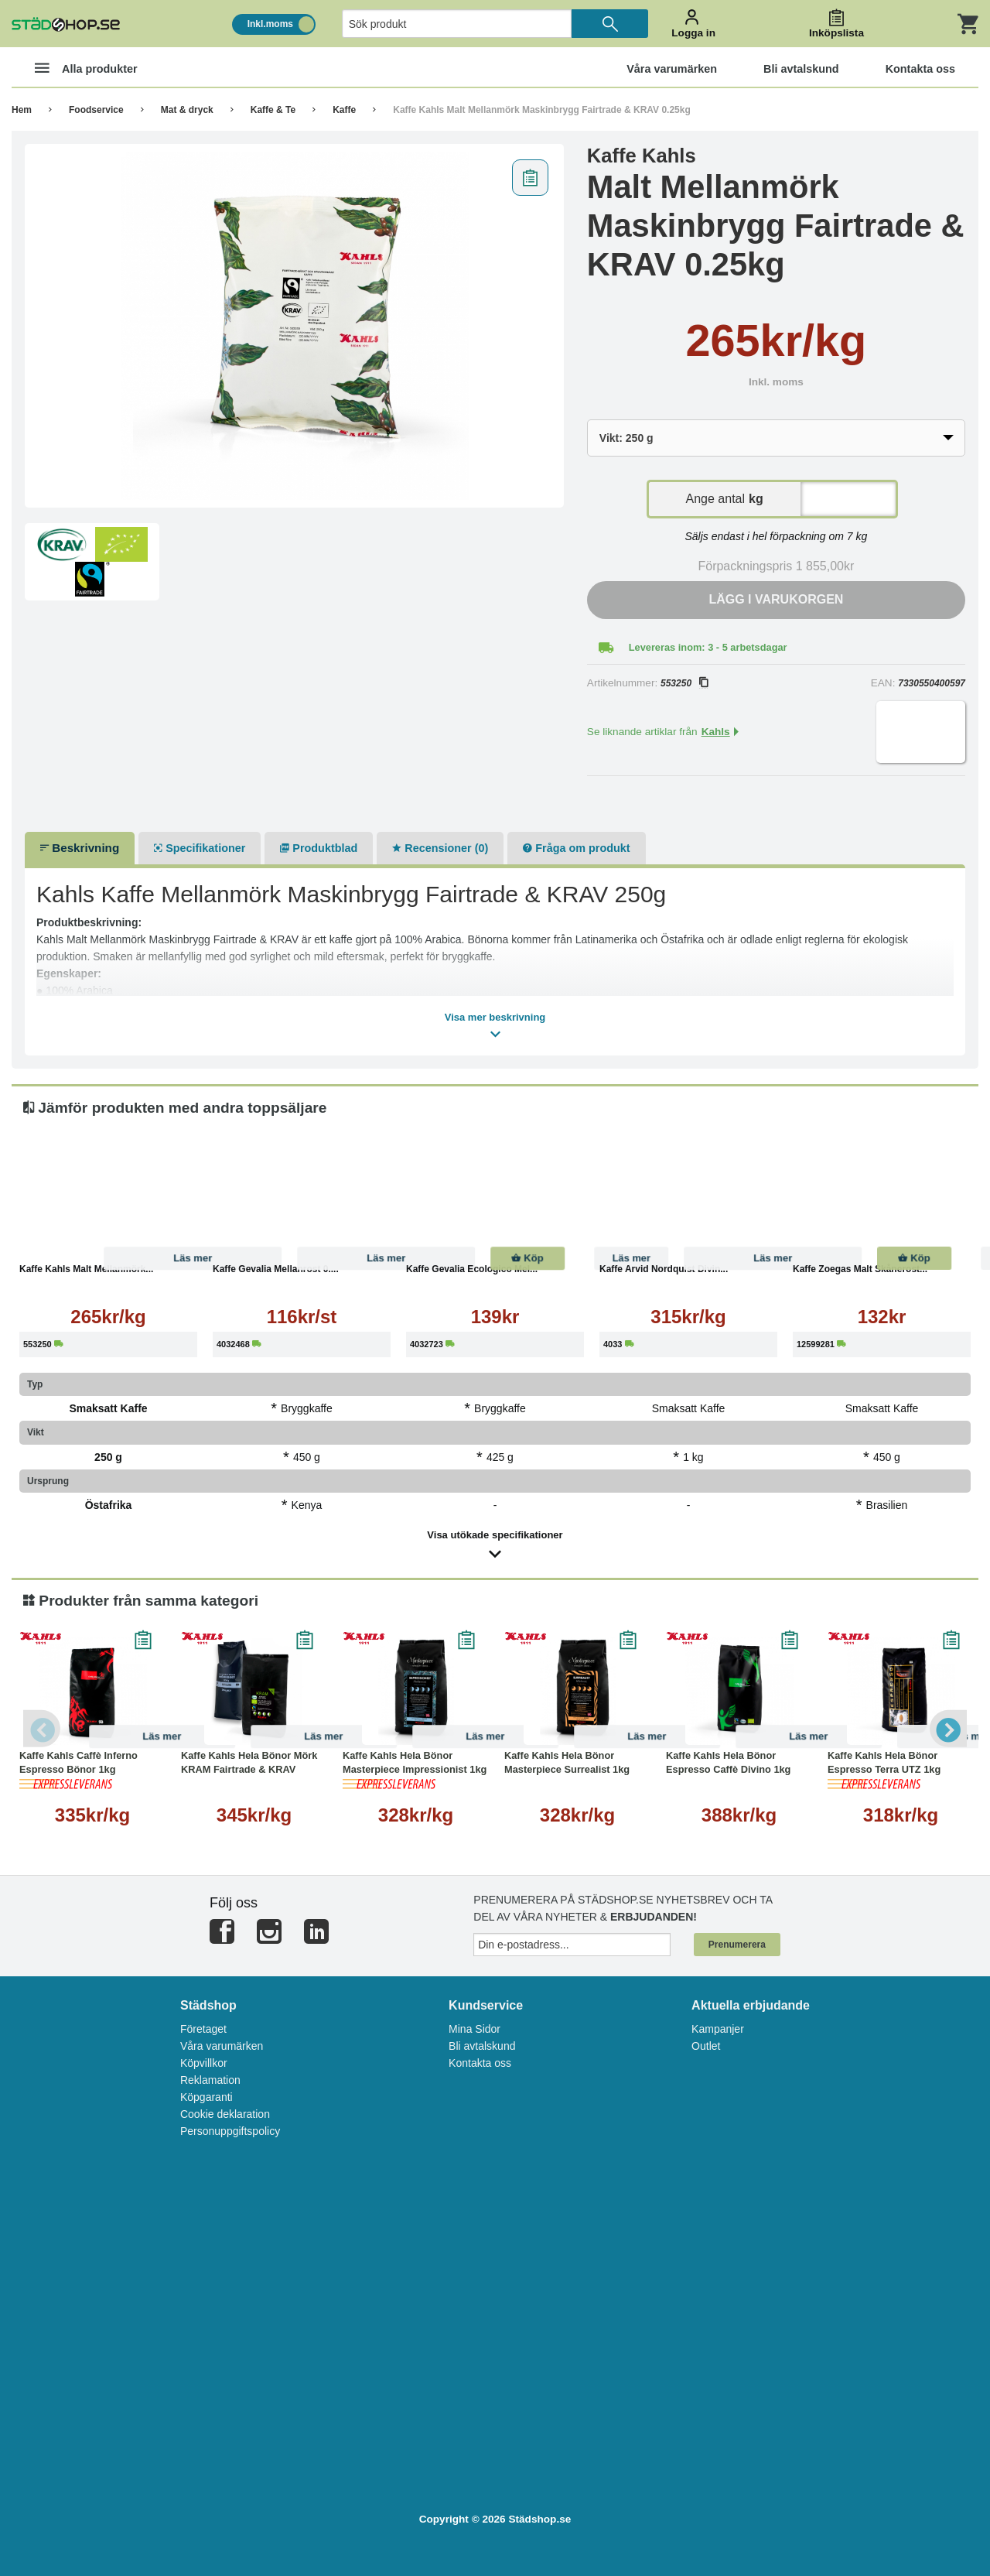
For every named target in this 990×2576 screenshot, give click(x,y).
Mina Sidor (474, 2029)
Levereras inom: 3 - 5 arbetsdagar (708, 647)
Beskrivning (79, 847)
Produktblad (318, 848)
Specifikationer (199, 848)
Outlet (705, 2046)
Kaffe (344, 109)
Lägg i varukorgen (775, 599)
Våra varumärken (221, 2046)
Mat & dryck (187, 109)
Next (947, 1728)
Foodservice (96, 109)
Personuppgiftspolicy (230, 2131)
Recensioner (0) (440, 848)
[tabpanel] (294, 326)
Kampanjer (717, 2029)
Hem (22, 109)
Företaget (203, 2029)
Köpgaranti (206, 2097)
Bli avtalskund (482, 2046)
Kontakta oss (480, 2063)
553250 (684, 683)
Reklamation (210, 2080)
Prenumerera (737, 1944)
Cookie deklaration (225, 2114)
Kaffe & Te (273, 109)
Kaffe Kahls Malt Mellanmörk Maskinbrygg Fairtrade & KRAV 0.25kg (542, 109)
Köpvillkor (203, 2063)
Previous (42, 1728)
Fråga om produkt (576, 848)
